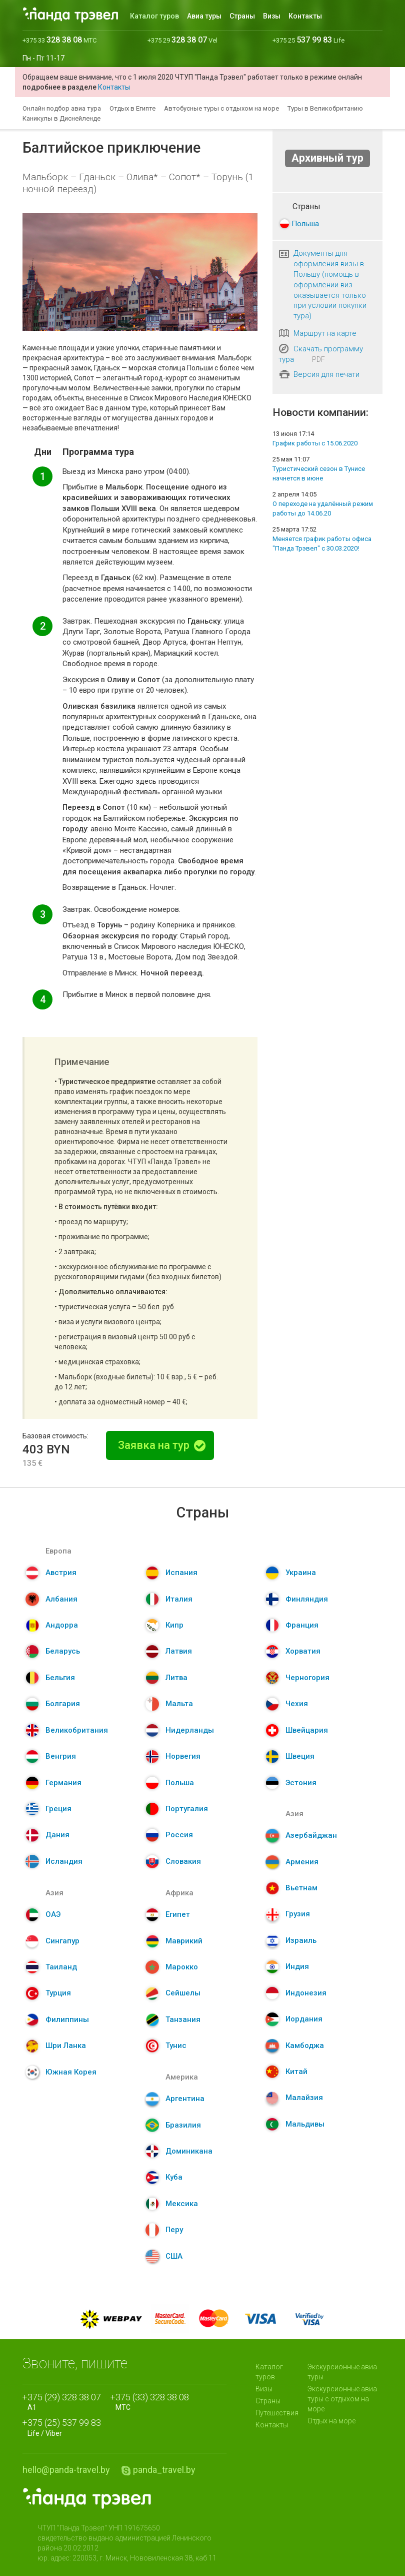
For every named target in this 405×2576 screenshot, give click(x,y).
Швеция (300, 1756)
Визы (271, 16)
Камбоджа (305, 2045)
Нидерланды (190, 1730)
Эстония (301, 1782)
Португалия (187, 1808)
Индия (297, 1966)
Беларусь (63, 1651)
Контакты (305, 16)
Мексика (182, 2203)
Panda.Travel (87, 2498)
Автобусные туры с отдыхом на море (221, 108)
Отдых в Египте (133, 108)
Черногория (308, 1677)
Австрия (61, 1572)
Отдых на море (332, 2421)
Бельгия (60, 1677)
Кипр (175, 1625)
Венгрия (61, 1756)
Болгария (63, 1703)
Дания (58, 1834)
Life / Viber (64, 2427)
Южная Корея (71, 2072)
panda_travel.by (164, 2469)
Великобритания (77, 1730)
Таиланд (61, 1966)
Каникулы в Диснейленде (61, 118)
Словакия (183, 1861)
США (174, 2256)
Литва (177, 1677)
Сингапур (63, 1940)
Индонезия (306, 1992)
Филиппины (67, 2019)
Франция (302, 1625)
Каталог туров (154, 16)
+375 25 (308, 40)
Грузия (298, 1913)
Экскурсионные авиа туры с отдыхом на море (342, 2399)
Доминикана (189, 2151)
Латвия (179, 1651)
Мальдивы (305, 2124)
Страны (242, 16)
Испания (182, 1572)
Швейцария (307, 1730)
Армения (302, 1861)
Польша (305, 223)
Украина (301, 1572)
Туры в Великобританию (325, 108)
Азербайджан (311, 1835)
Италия (179, 1599)
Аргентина (185, 2098)
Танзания (183, 2019)
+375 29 (183, 40)
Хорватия (303, 1651)
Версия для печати (327, 374)
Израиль (301, 1940)
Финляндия (307, 1599)
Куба (174, 2177)
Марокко (182, 1966)
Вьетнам (302, 1887)
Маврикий (184, 1940)
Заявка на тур (162, 1445)
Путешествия (277, 2413)
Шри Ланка (66, 2045)
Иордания (304, 2018)
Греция (59, 1808)
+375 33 (59, 40)
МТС (152, 2401)
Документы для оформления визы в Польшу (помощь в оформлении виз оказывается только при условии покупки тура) (330, 284)
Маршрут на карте (325, 333)
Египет (178, 1914)
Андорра (62, 1625)
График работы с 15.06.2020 (315, 443)
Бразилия (183, 2125)
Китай (297, 2071)
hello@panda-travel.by (66, 2469)
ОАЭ (53, 1914)
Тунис (176, 2045)
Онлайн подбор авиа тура (61, 108)
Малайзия (304, 2097)
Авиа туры (204, 16)
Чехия (297, 1703)
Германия (64, 1782)
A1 (64, 2401)
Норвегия (183, 1756)
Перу (174, 2229)
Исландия (64, 1861)
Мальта (179, 1703)
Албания (62, 1599)
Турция (58, 1992)
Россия (179, 1834)
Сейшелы (183, 1992)
